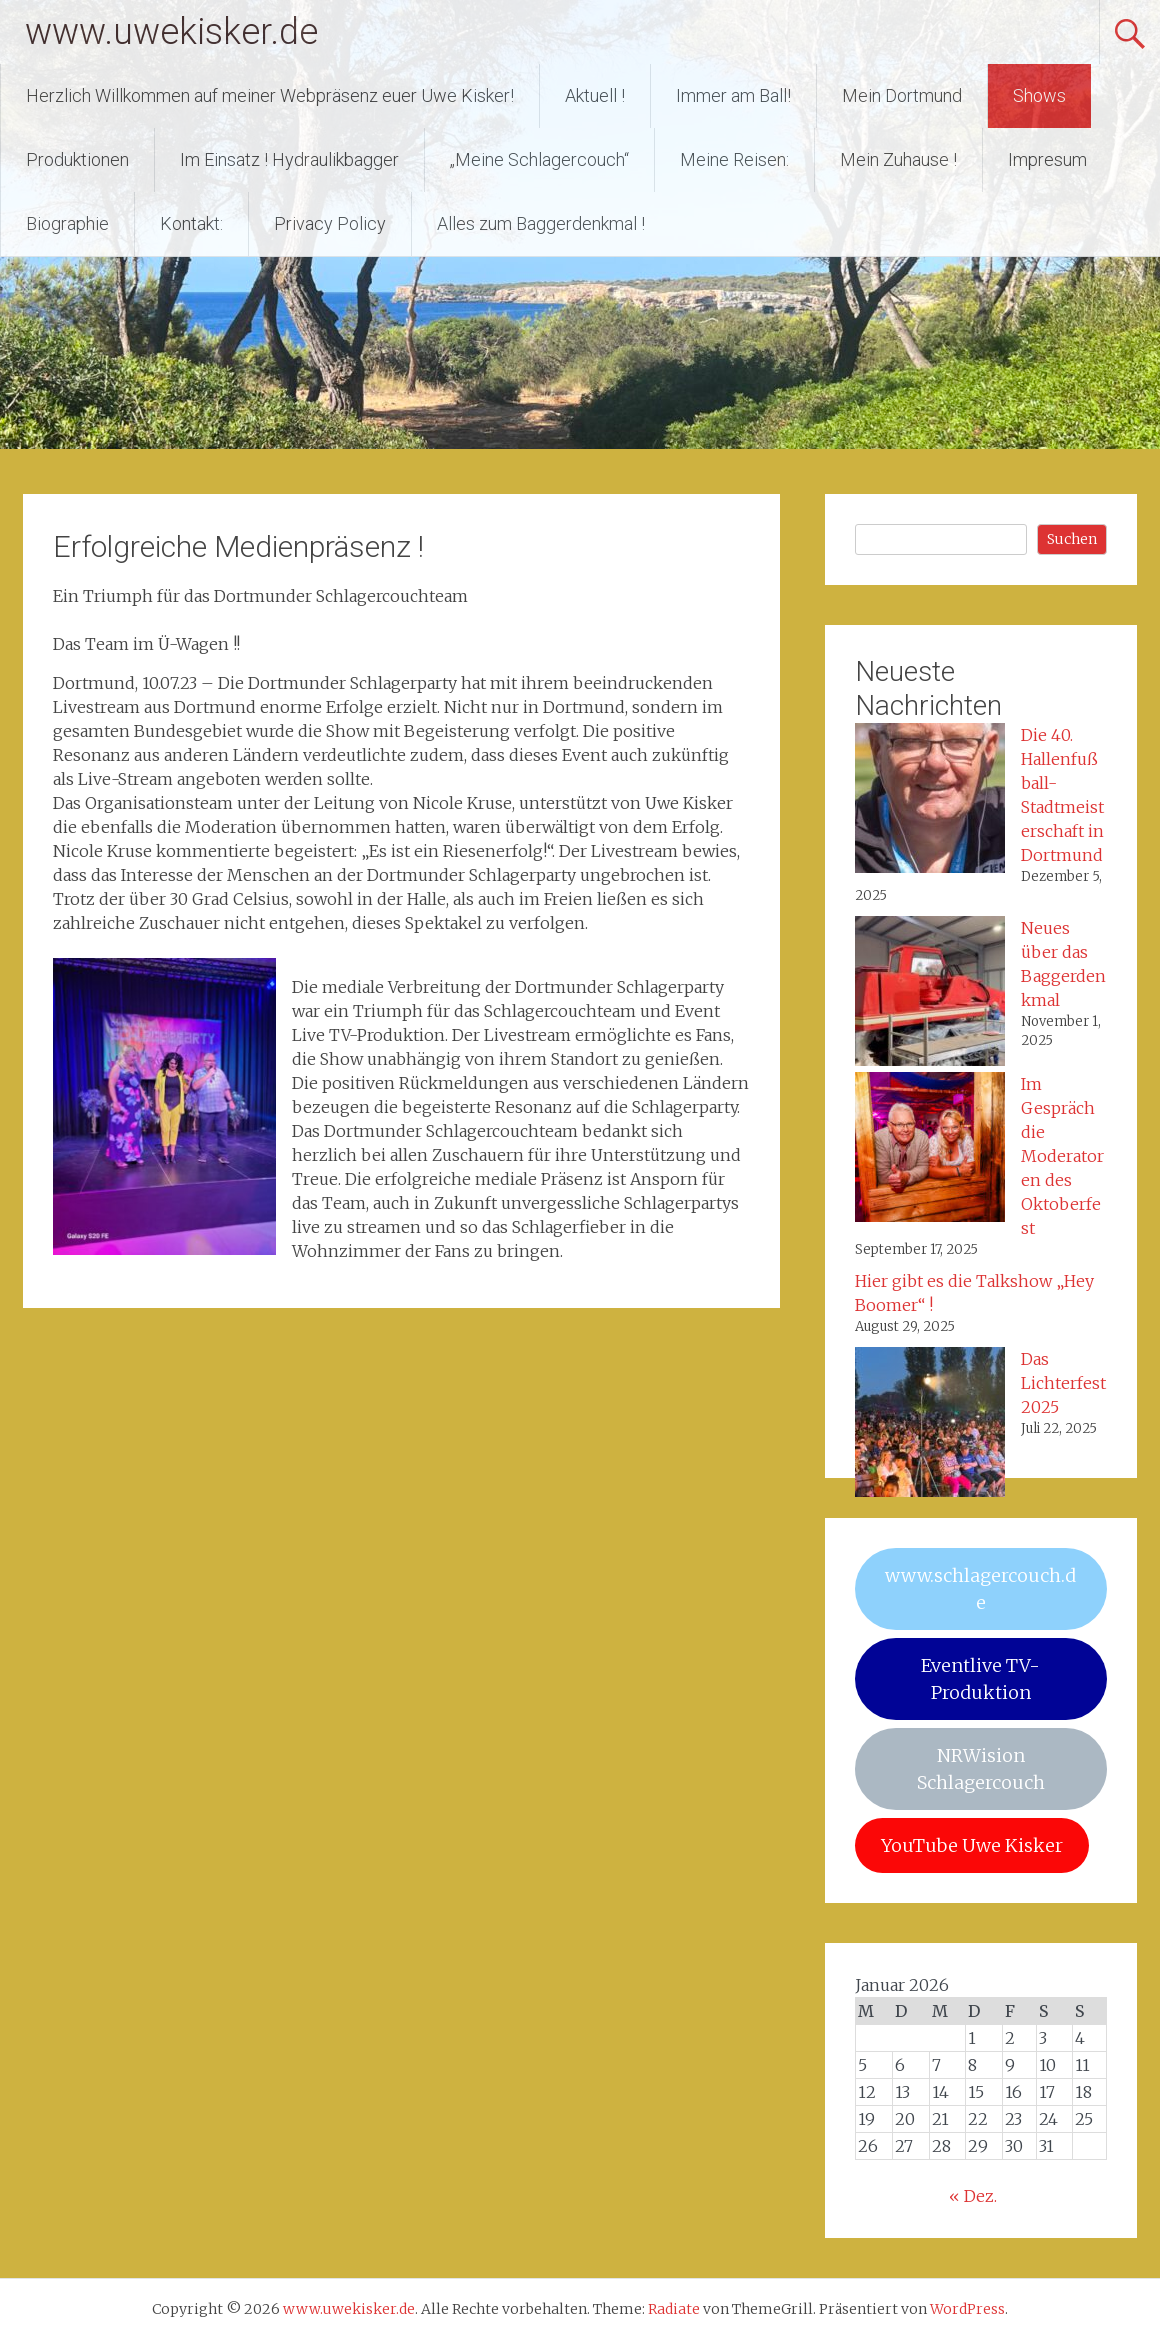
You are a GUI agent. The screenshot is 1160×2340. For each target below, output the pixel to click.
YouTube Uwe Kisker (972, 1845)
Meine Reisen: (734, 159)
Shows (1039, 95)
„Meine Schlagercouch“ (539, 159)
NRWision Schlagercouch (981, 1769)
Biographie (67, 223)
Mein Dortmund (902, 95)
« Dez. (973, 2196)
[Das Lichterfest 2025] (930, 1425)
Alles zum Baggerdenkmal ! (541, 223)
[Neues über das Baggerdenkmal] (930, 994)
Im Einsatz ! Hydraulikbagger (289, 159)
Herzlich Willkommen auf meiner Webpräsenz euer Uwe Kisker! (270, 95)
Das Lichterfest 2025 (1063, 1383)
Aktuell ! (595, 95)
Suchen (1072, 539)
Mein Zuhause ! (898, 159)
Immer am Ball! (733, 95)
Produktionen (77, 159)
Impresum (1047, 159)
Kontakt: (191, 223)
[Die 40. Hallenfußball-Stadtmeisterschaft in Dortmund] (930, 801)
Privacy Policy (330, 223)
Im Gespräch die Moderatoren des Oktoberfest (1062, 1156)
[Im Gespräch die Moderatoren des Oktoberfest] (930, 1150)
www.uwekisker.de (171, 32)
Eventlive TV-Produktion (980, 1679)
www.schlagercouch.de (980, 1589)
